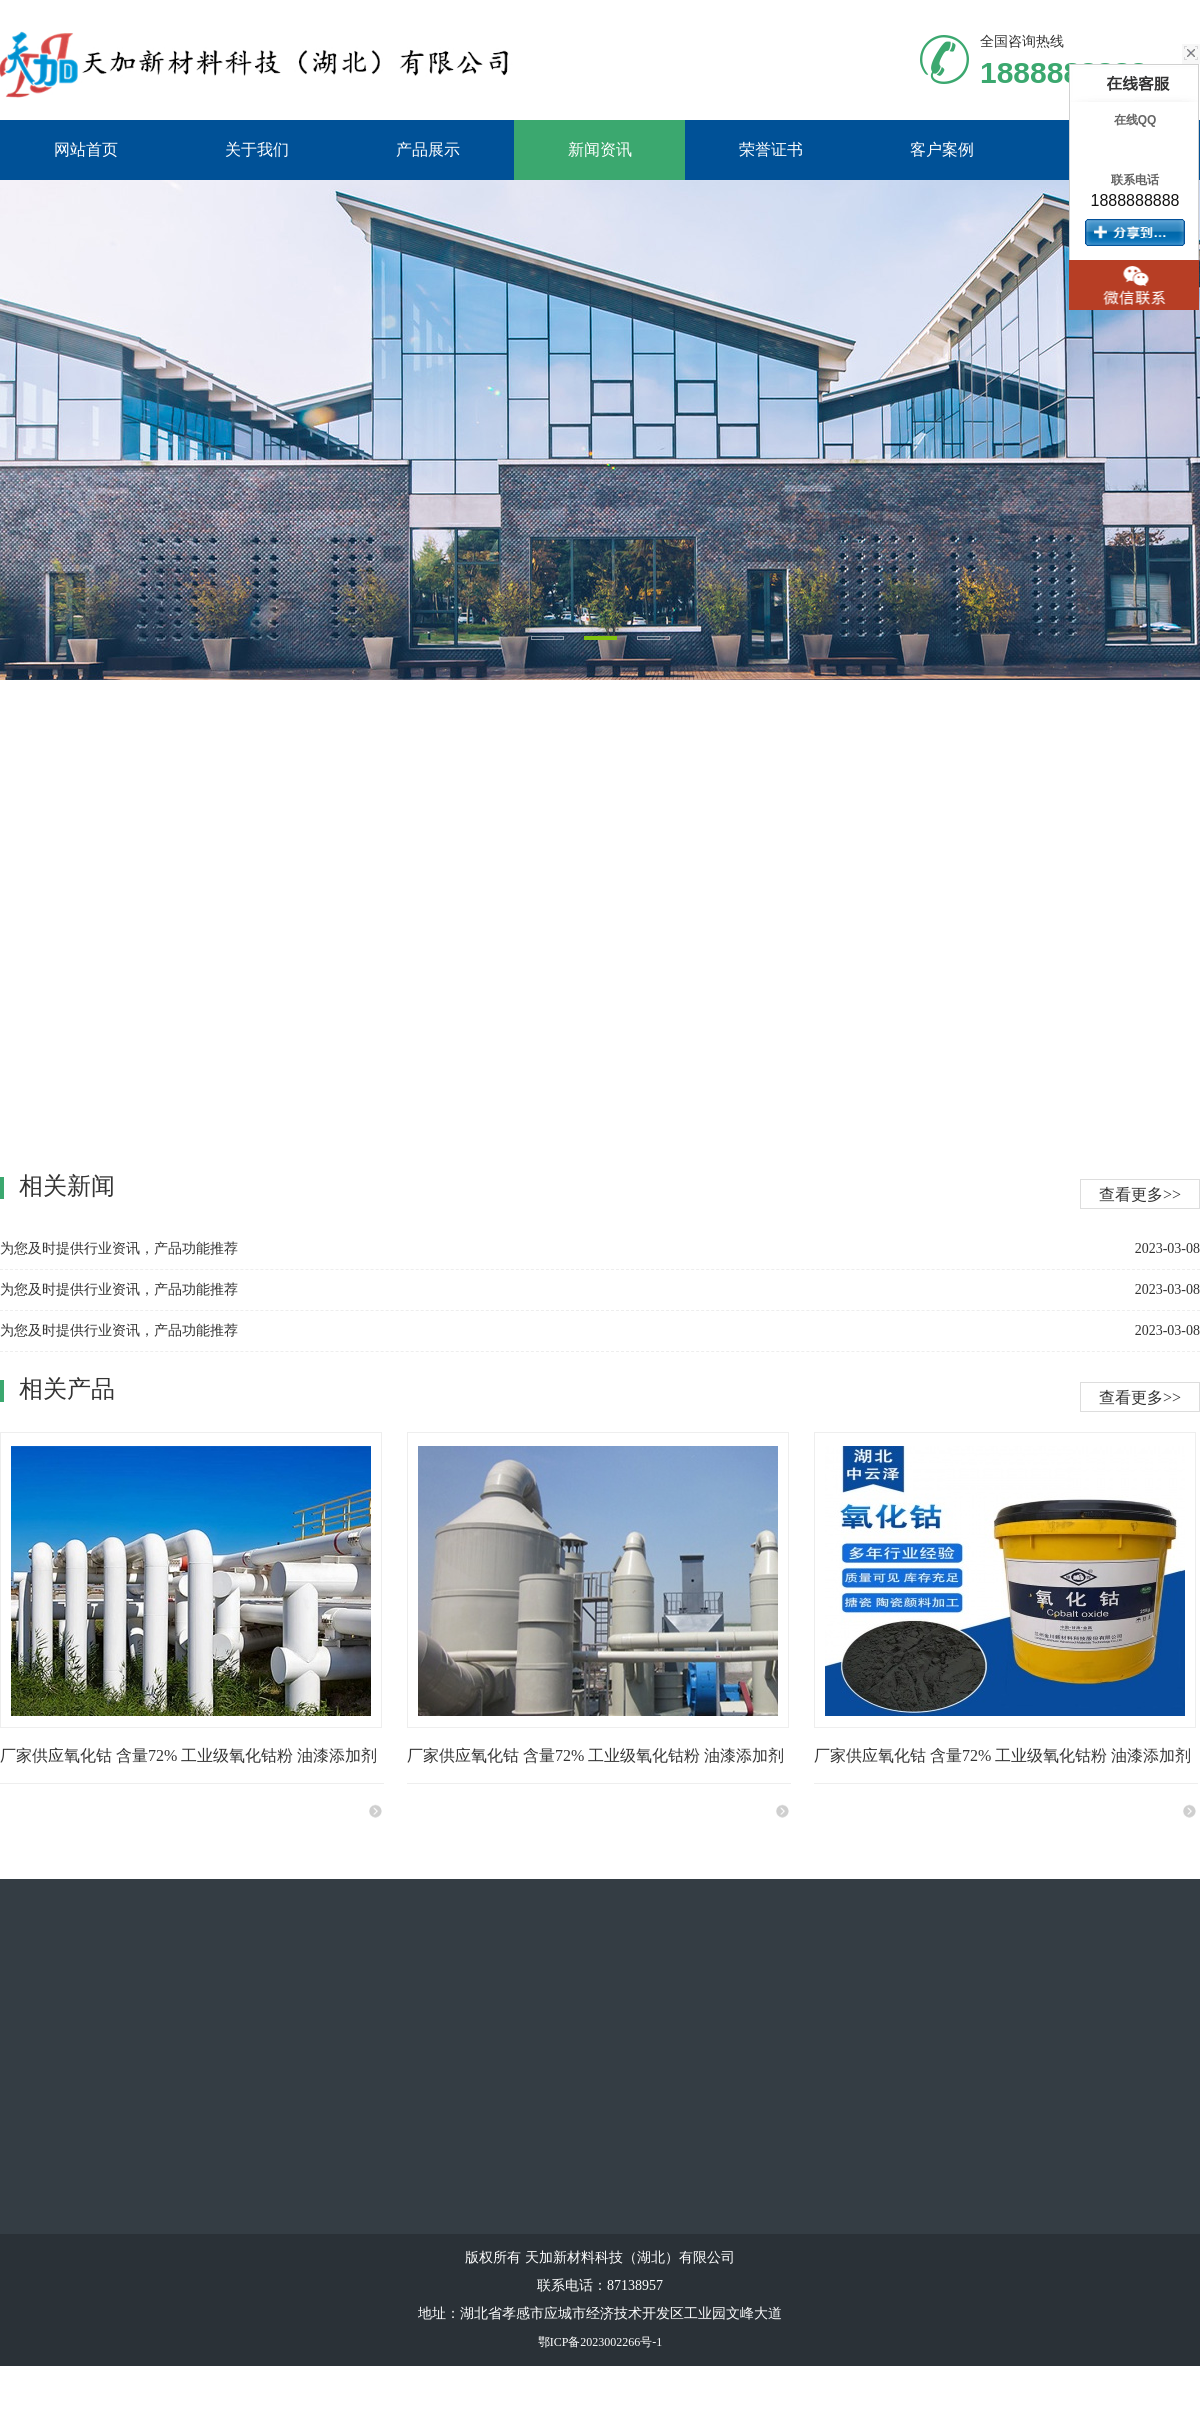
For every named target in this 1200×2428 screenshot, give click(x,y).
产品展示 (428, 149)
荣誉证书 (771, 149)
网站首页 (86, 149)
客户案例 (942, 149)
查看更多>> (1140, 1397)
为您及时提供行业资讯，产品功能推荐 (119, 1289)
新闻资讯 (600, 149)
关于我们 (257, 149)
